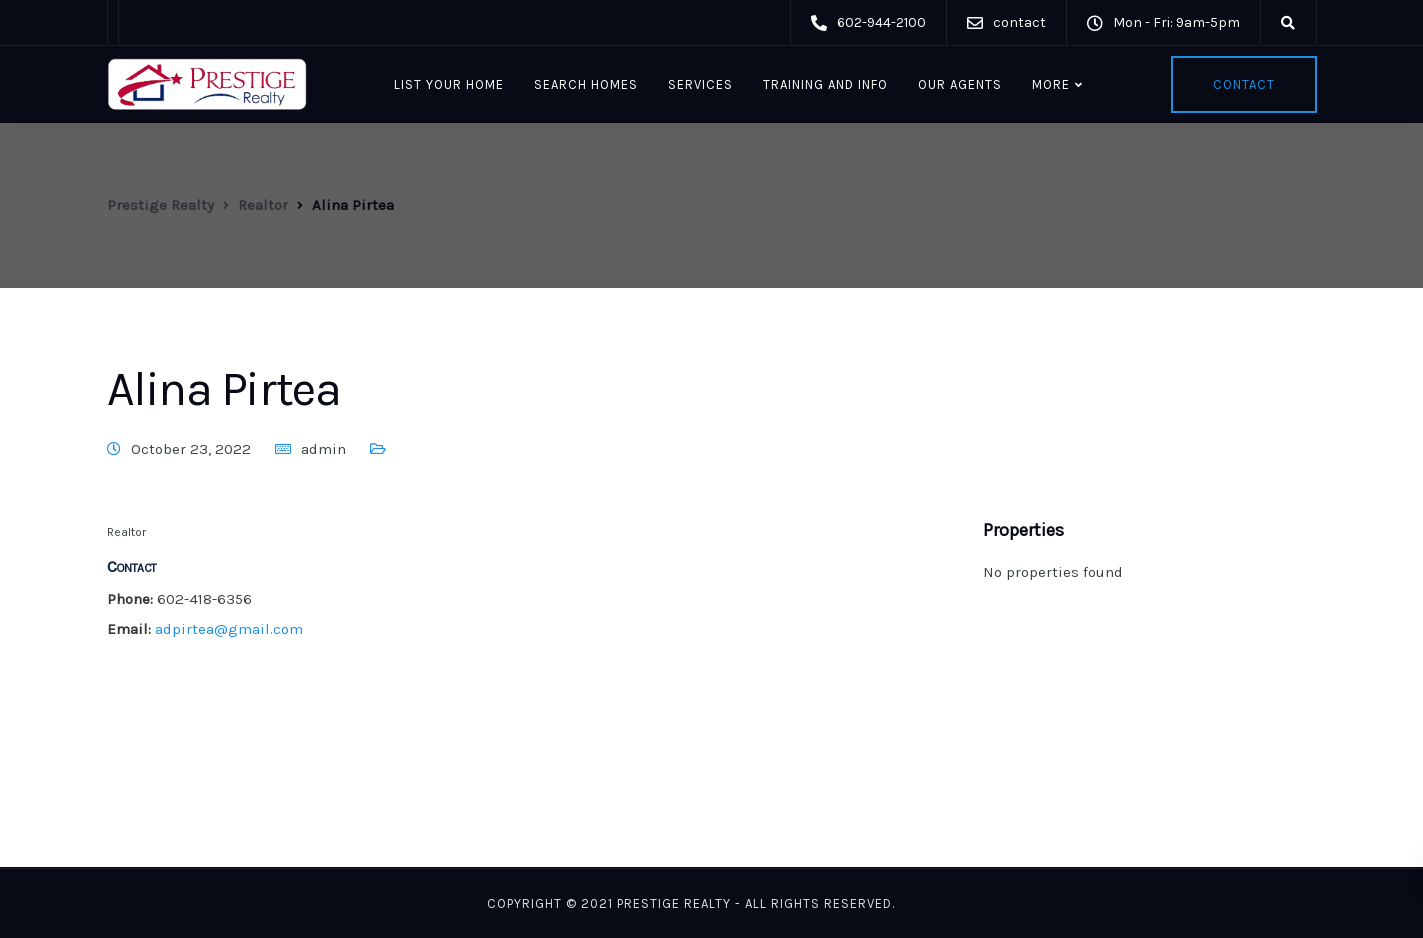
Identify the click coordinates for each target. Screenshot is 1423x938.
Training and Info (825, 84)
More (1051, 84)
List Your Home (449, 84)
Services (700, 84)
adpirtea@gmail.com (229, 629)
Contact (1244, 84)
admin (323, 449)
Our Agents (960, 84)
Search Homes (586, 84)
